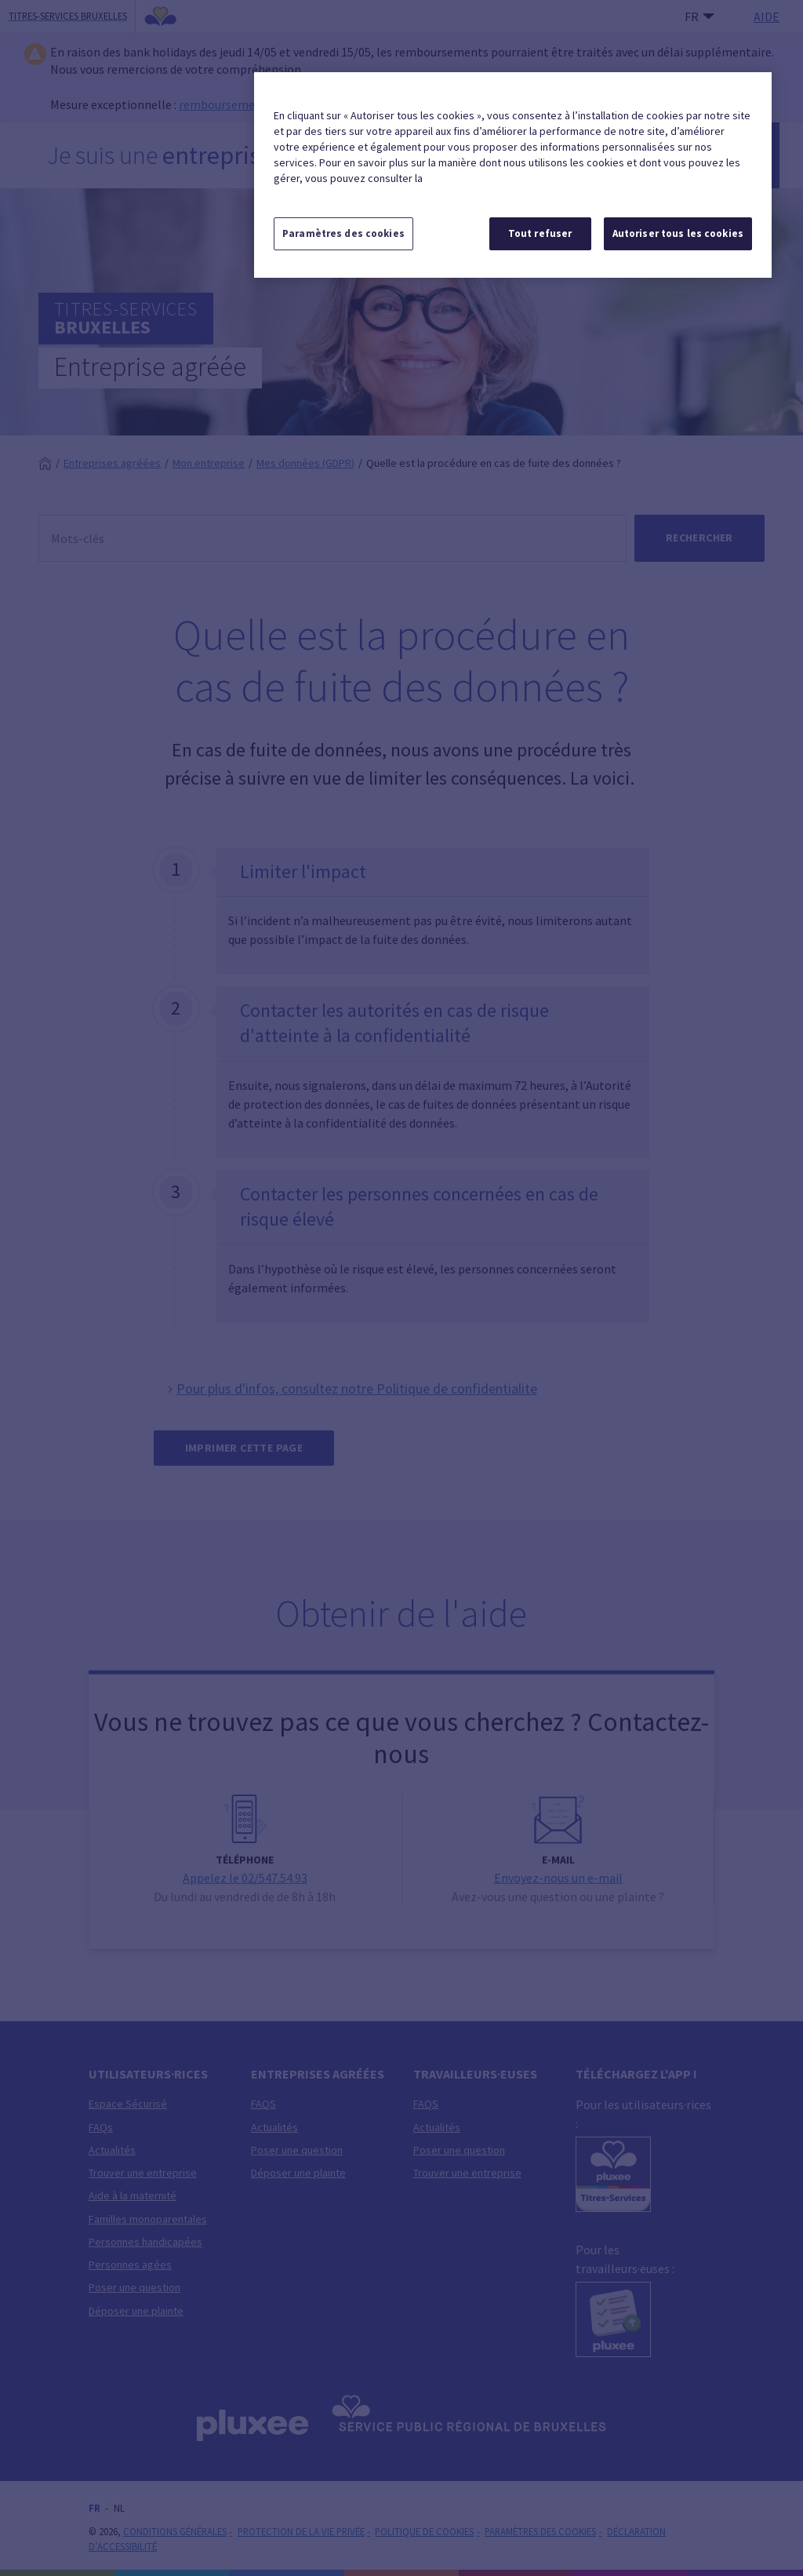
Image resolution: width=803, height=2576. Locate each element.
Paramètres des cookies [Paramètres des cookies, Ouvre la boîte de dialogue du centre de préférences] (343, 233)
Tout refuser (540, 233)
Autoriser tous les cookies (677, 233)
